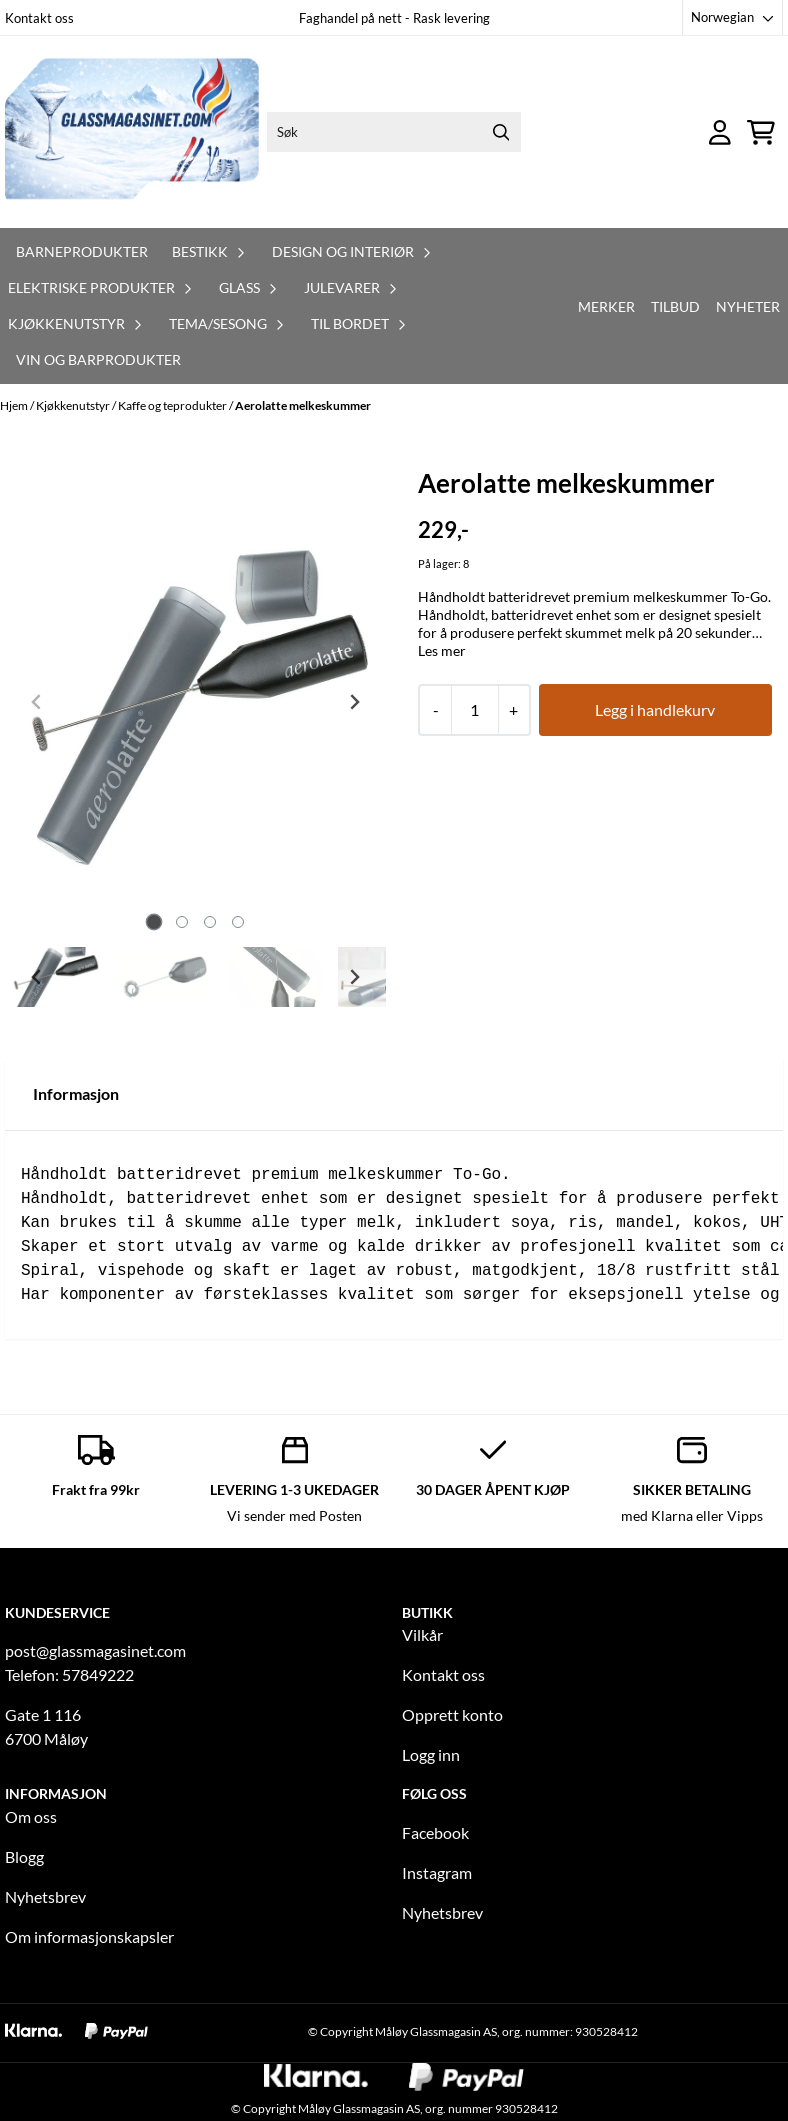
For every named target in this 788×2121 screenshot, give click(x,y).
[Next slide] (354, 702)
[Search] (501, 132)
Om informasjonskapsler (89, 1936)
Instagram (437, 1872)
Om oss (31, 1816)
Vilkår (422, 1634)
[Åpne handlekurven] (761, 132)
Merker (606, 306)
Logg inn (431, 1754)
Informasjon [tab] (76, 1093)
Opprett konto (452, 1714)
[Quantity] (474, 710)
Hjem (15, 405)
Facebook (435, 1832)
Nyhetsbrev (45, 1896)
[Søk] (394, 132)
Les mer (442, 650)
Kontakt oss (39, 18)
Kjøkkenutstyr (74, 405)
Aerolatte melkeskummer (303, 405)
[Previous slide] (37, 702)
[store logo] (132, 132)
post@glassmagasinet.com (95, 1650)
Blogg (24, 1856)
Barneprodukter (82, 251)
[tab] (153, 922)
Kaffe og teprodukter (173, 405)
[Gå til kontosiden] (720, 132)
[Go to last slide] (37, 977)
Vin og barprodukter (98, 359)
